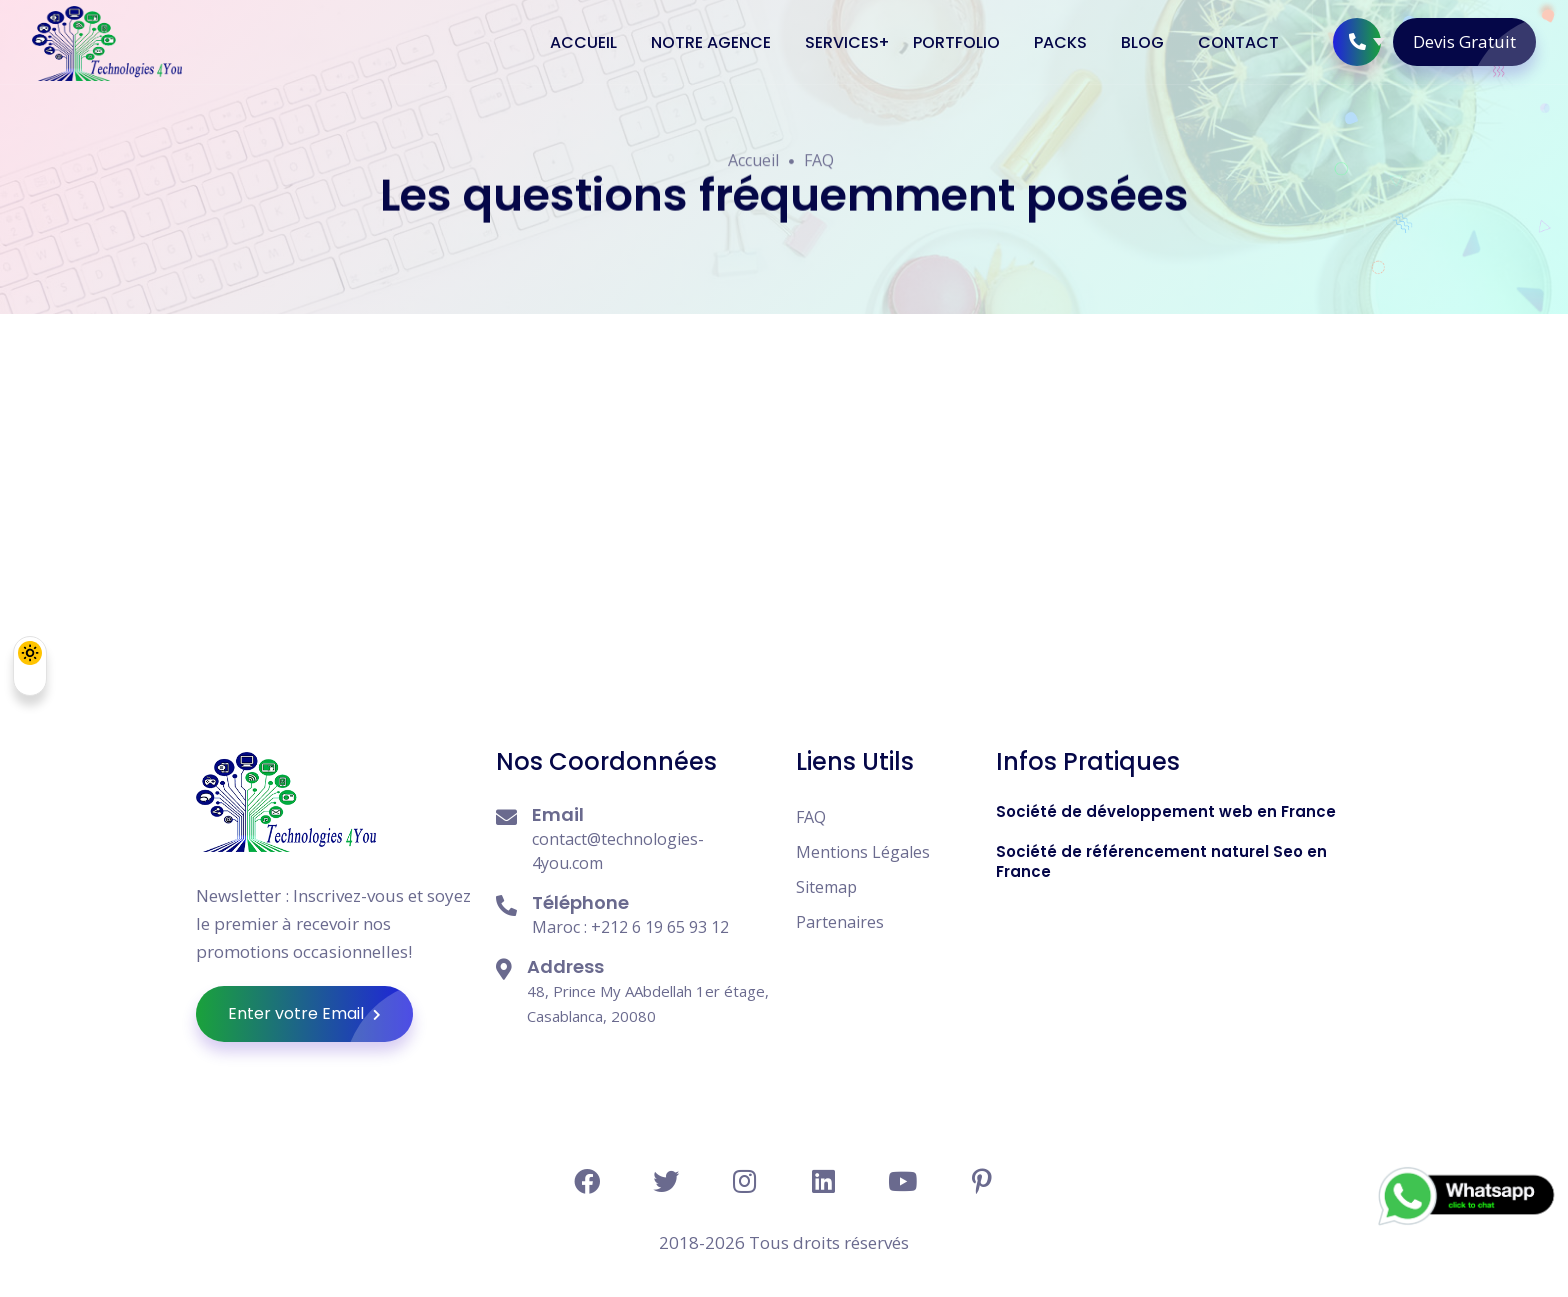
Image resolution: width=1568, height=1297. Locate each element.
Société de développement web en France (1166, 811)
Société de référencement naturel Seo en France (1161, 861)
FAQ (819, 162)
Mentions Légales (863, 852)
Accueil (753, 162)
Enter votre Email (320, 1014)
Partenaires (840, 922)
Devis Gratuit (1474, 42)
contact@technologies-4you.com (618, 851)
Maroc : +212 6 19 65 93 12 (630, 927)
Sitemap (826, 887)
